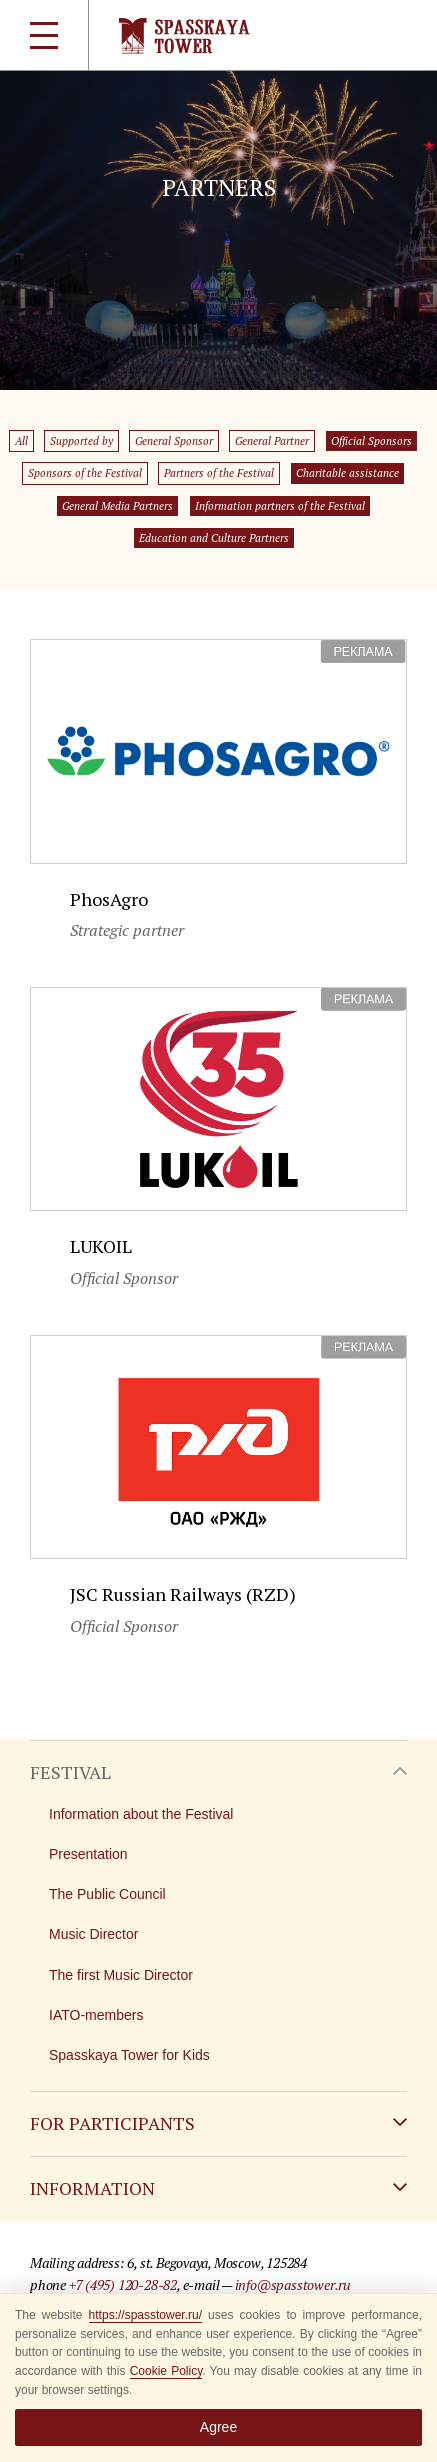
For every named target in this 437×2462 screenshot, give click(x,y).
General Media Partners (117, 506)
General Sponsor (174, 441)
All (21, 441)
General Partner (272, 441)
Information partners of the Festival (280, 506)
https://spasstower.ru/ (145, 2315)
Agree (218, 2427)
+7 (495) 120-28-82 (123, 2284)
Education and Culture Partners (214, 538)
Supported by (81, 441)
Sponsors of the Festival (85, 473)
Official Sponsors (371, 441)
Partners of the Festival (219, 473)
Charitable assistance (347, 473)
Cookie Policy (166, 2371)
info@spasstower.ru (293, 2284)
